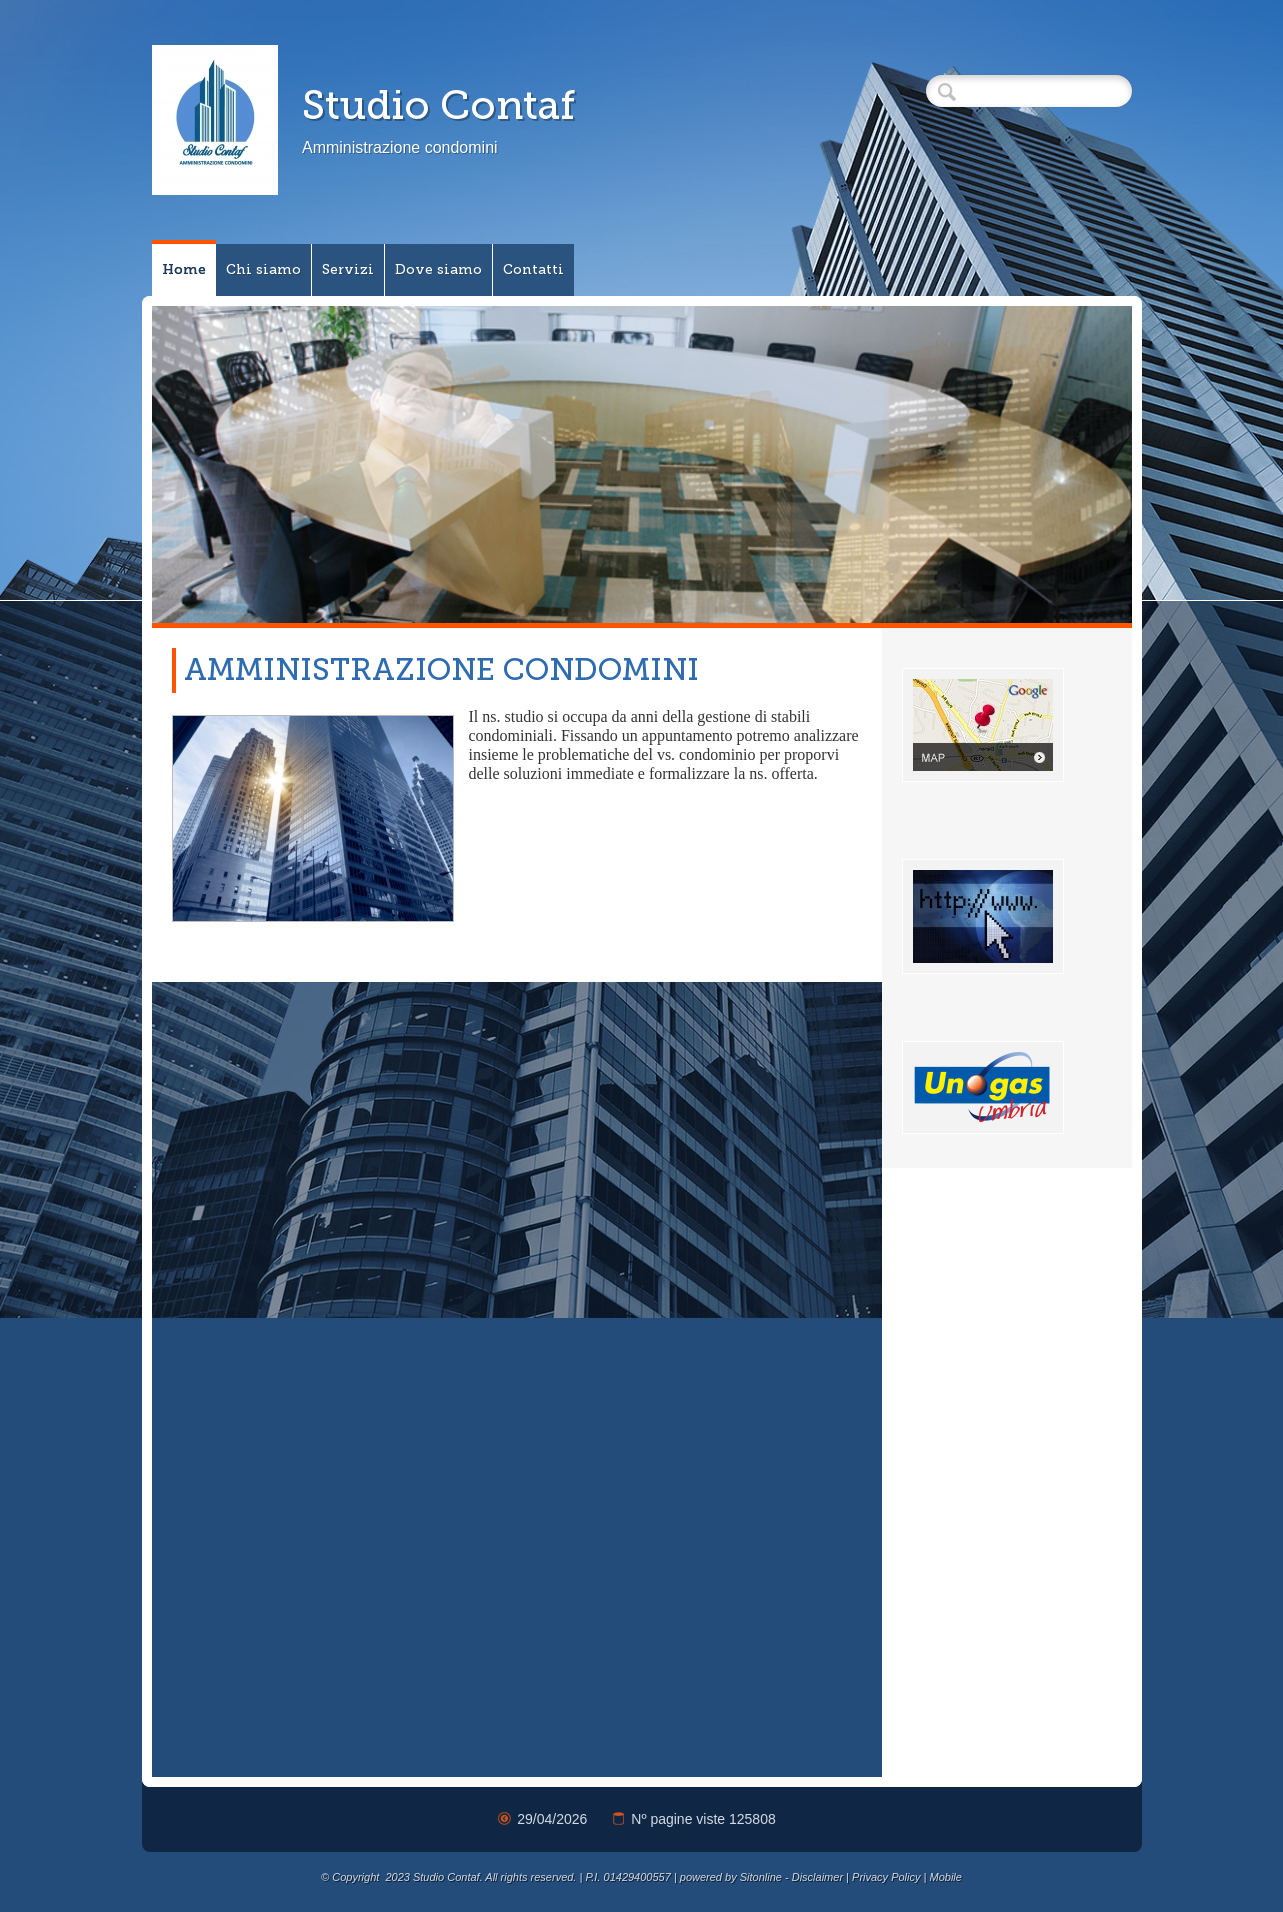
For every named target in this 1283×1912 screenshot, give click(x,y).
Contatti (533, 269)
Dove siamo (438, 269)
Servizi (348, 269)
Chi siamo (263, 269)
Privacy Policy (886, 1877)
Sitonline (761, 1877)
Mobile (946, 1877)
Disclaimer (817, 1877)
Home (184, 269)
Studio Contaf (438, 105)
